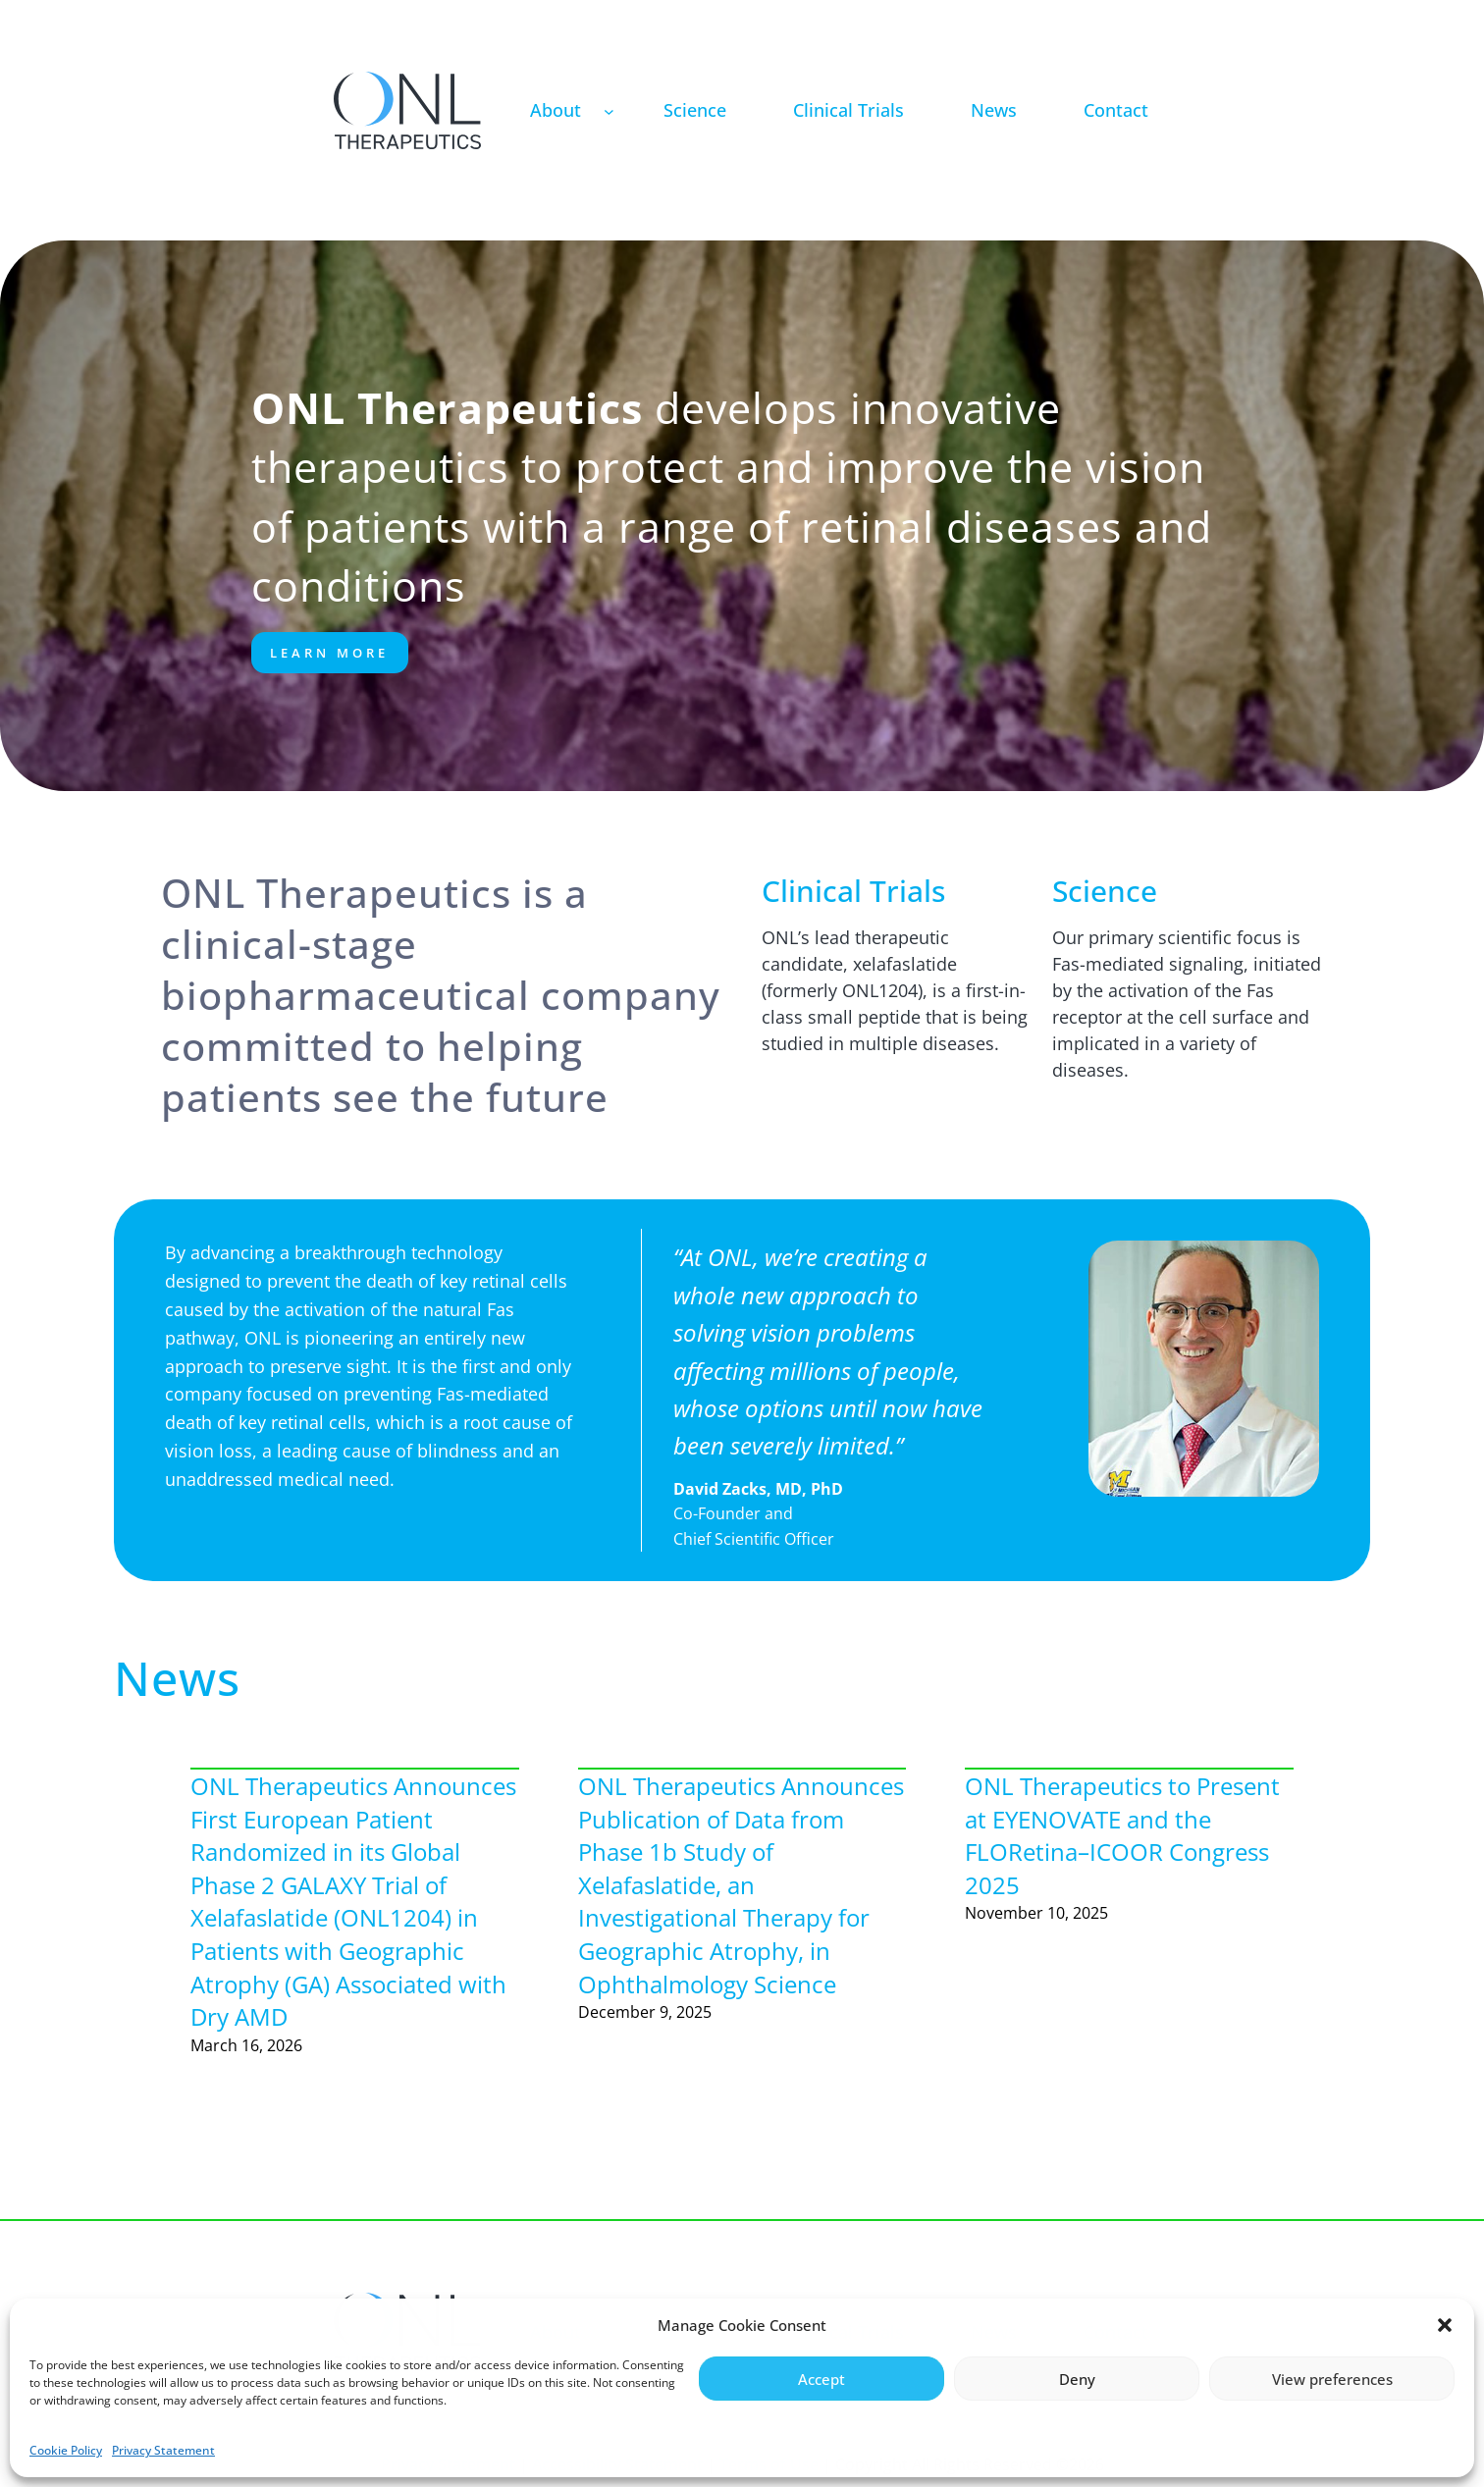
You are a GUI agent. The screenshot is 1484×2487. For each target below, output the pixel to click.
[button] (1445, 2325)
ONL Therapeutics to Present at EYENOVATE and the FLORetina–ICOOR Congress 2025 (1122, 1835)
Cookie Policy (65, 2450)
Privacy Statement (163, 2450)
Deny (1077, 2379)
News (177, 1678)
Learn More (329, 652)
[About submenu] (609, 110)
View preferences (1332, 2379)
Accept (821, 2379)
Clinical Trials (853, 891)
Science (1104, 891)
